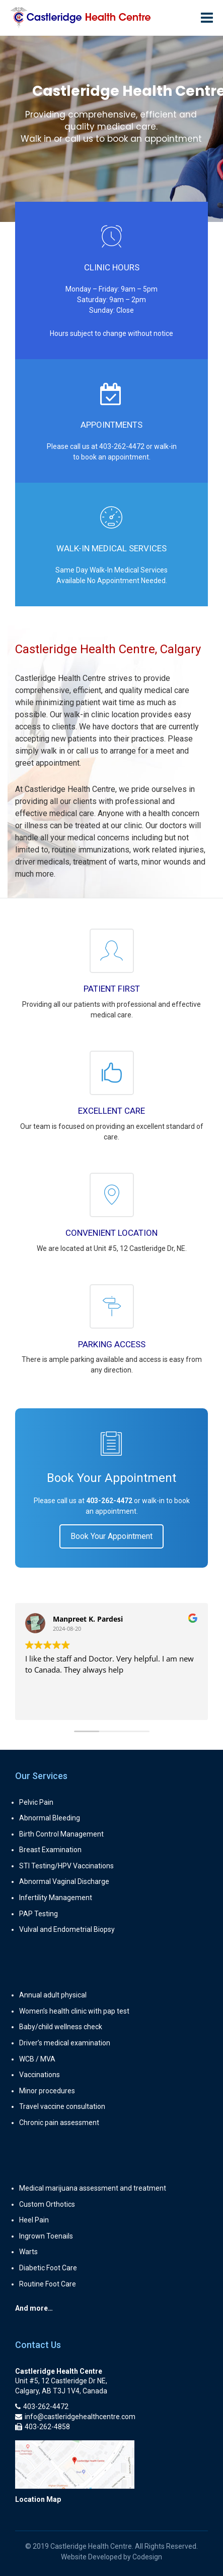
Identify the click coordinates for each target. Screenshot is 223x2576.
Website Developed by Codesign (111, 2557)
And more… (34, 2308)
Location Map (38, 2499)
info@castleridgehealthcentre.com (75, 2417)
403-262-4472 (121, 446)
